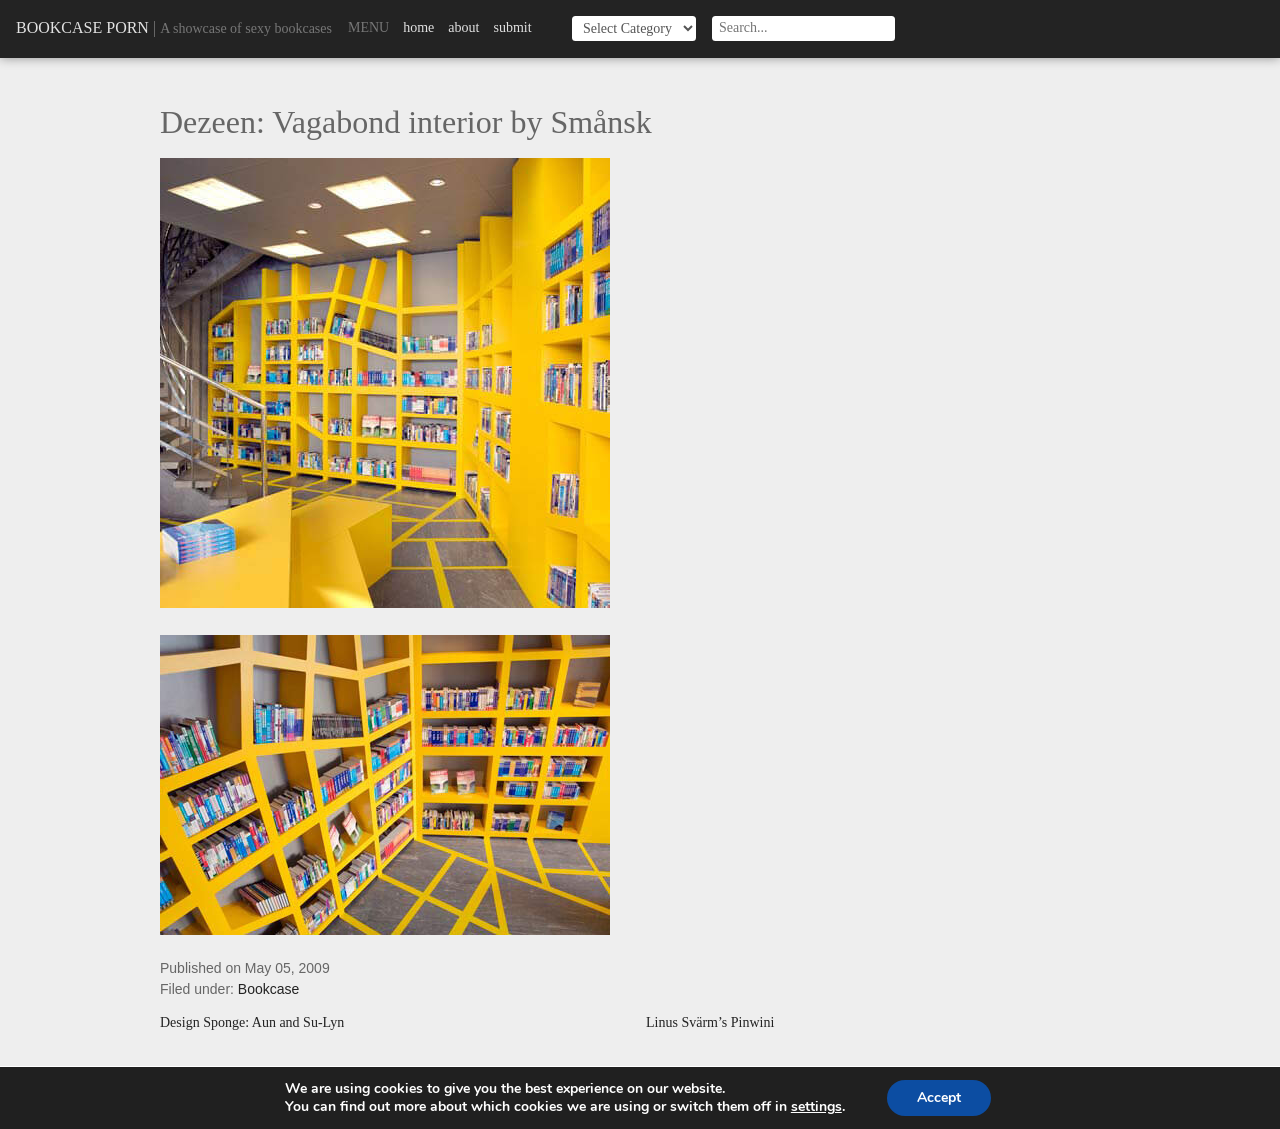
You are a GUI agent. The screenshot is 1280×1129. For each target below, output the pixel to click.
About (463, 27)
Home (418, 27)
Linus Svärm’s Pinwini (710, 1023)
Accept (939, 1097)
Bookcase (268, 989)
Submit (512, 27)
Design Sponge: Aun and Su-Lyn (252, 1023)
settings (816, 1107)
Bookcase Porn (82, 27)
